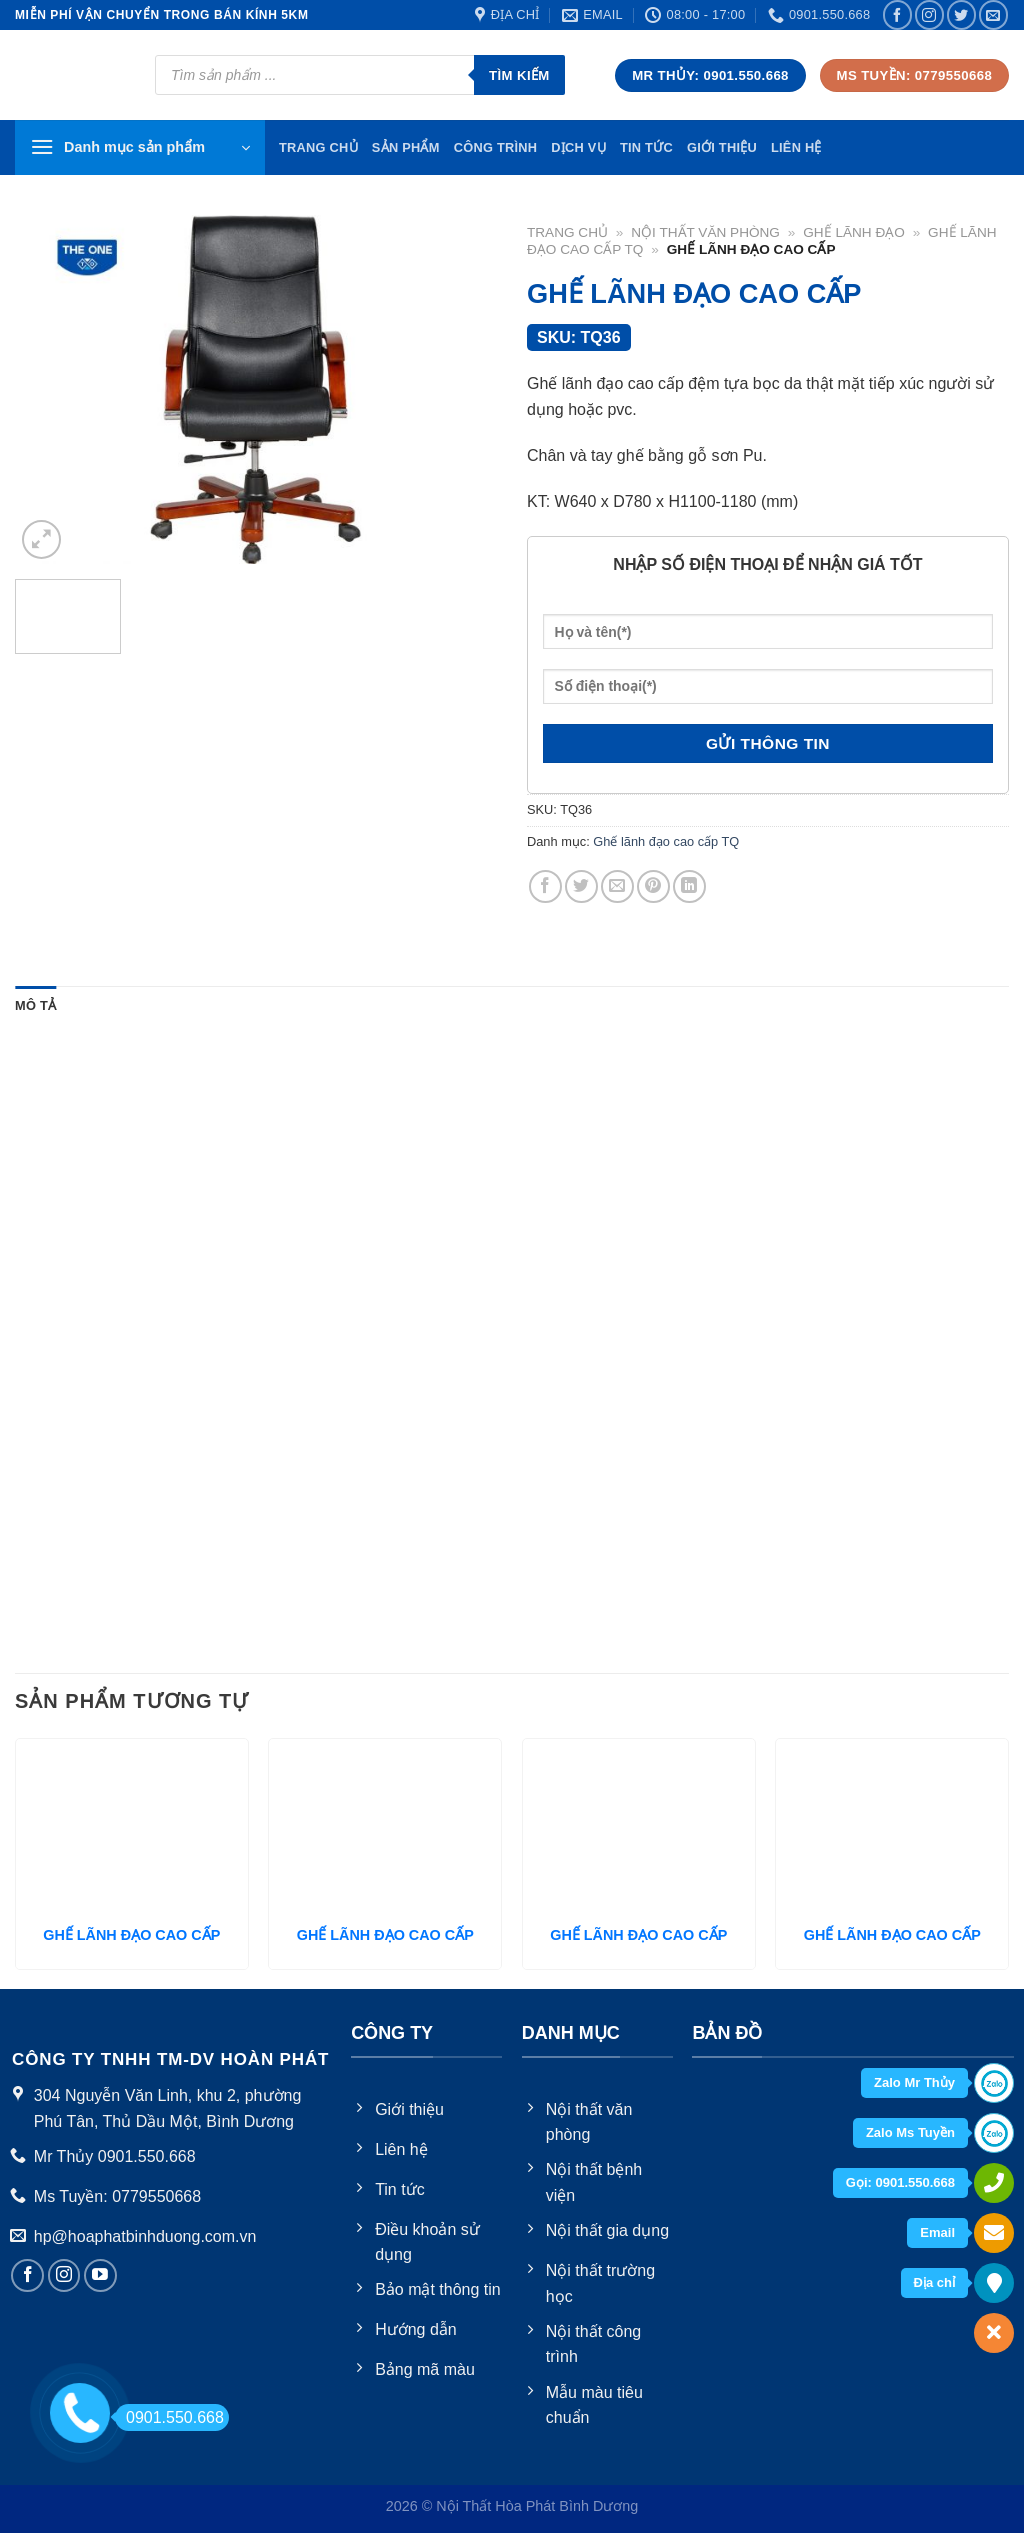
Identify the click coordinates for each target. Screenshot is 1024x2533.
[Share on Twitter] (581, 886)
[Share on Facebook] (545, 886)
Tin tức (646, 147)
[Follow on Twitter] (961, 14)
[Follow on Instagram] (929, 14)
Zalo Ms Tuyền (910, 2132)
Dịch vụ (578, 147)
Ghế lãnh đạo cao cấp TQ (666, 841)
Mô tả (35, 1005)
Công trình (496, 147)
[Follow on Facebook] (897, 14)
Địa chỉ (934, 2282)
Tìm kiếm (519, 75)
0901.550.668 (169, 2417)
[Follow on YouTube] (100, 2275)
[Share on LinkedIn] (689, 886)
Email (937, 2232)
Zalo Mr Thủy (914, 2082)
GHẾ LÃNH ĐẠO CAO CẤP (131, 1935)
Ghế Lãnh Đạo (854, 232)
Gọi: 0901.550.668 (900, 2182)
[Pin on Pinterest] (653, 886)
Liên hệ (796, 147)
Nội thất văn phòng (705, 232)
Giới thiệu (722, 147)
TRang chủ (318, 147)
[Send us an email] (993, 14)
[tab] (35, 1006)
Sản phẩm (406, 147)
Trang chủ (567, 232)
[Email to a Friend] (617, 886)
